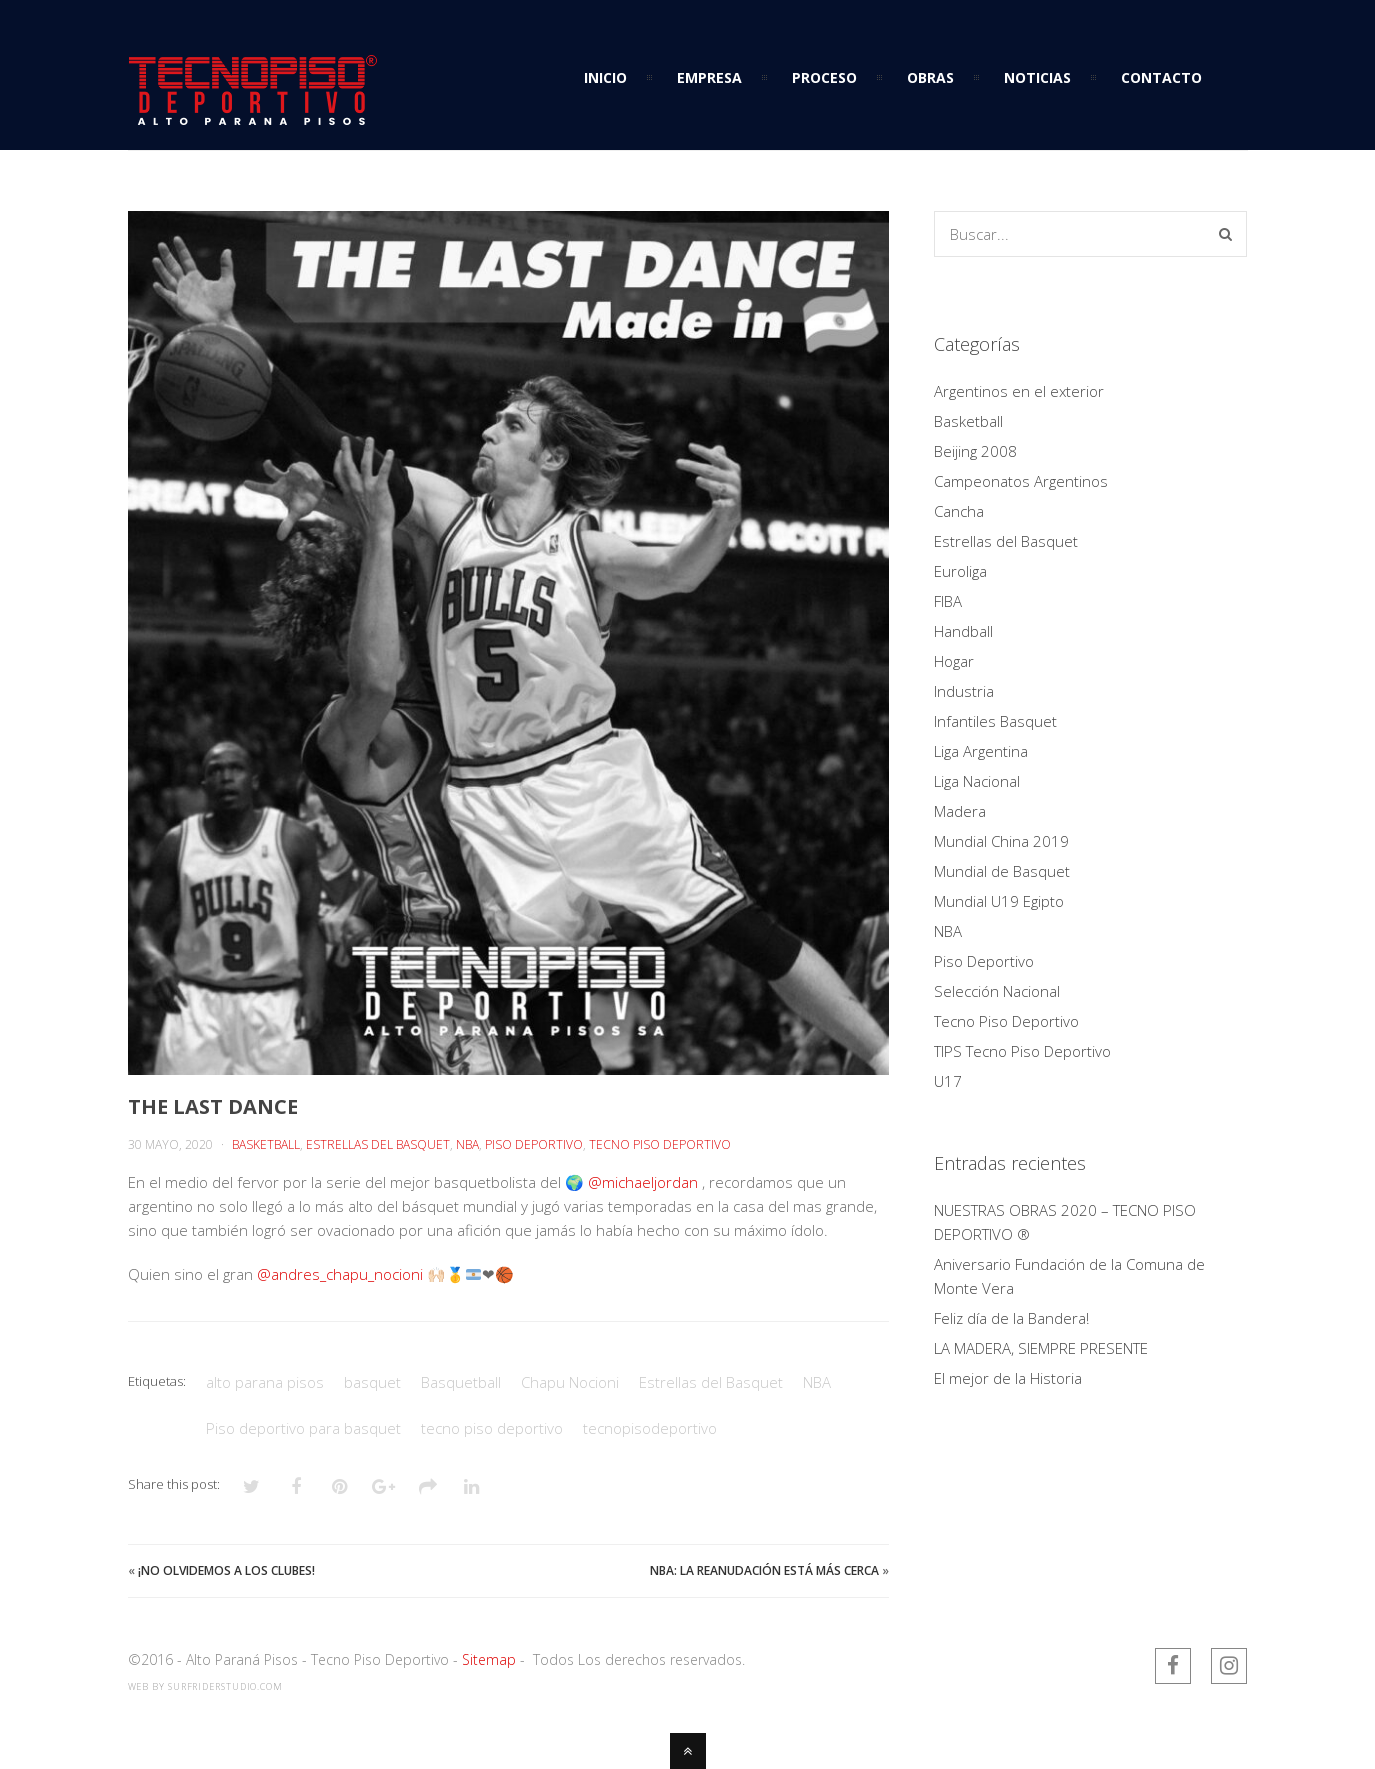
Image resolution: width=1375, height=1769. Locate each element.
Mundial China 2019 (1001, 841)
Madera (960, 811)
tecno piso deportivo (492, 1428)
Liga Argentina (981, 751)
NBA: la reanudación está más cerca (764, 1570)
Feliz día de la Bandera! (1011, 1318)
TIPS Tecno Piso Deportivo (1022, 1051)
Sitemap (489, 1659)
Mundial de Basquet (1002, 871)
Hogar (954, 661)
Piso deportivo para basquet (303, 1428)
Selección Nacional (997, 991)
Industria (964, 691)
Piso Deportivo (534, 1144)
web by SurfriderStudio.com (205, 1686)
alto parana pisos (265, 1382)
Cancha (959, 511)
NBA (467, 1144)
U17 (948, 1081)
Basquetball (461, 1382)
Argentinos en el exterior (1019, 391)
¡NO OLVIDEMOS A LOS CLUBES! (226, 1570)
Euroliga (960, 571)
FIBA (948, 601)
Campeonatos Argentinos (1021, 481)
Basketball (266, 1144)
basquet (372, 1382)
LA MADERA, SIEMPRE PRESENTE (1041, 1348)
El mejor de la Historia (1008, 1378)
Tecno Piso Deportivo (660, 1144)
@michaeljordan (643, 1182)
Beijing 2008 (975, 451)
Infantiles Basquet (995, 721)
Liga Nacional (977, 781)
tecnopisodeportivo (650, 1428)
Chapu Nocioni (570, 1382)
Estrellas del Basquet (378, 1144)
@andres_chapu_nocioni (340, 1274)
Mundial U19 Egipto (999, 901)
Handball (963, 631)
